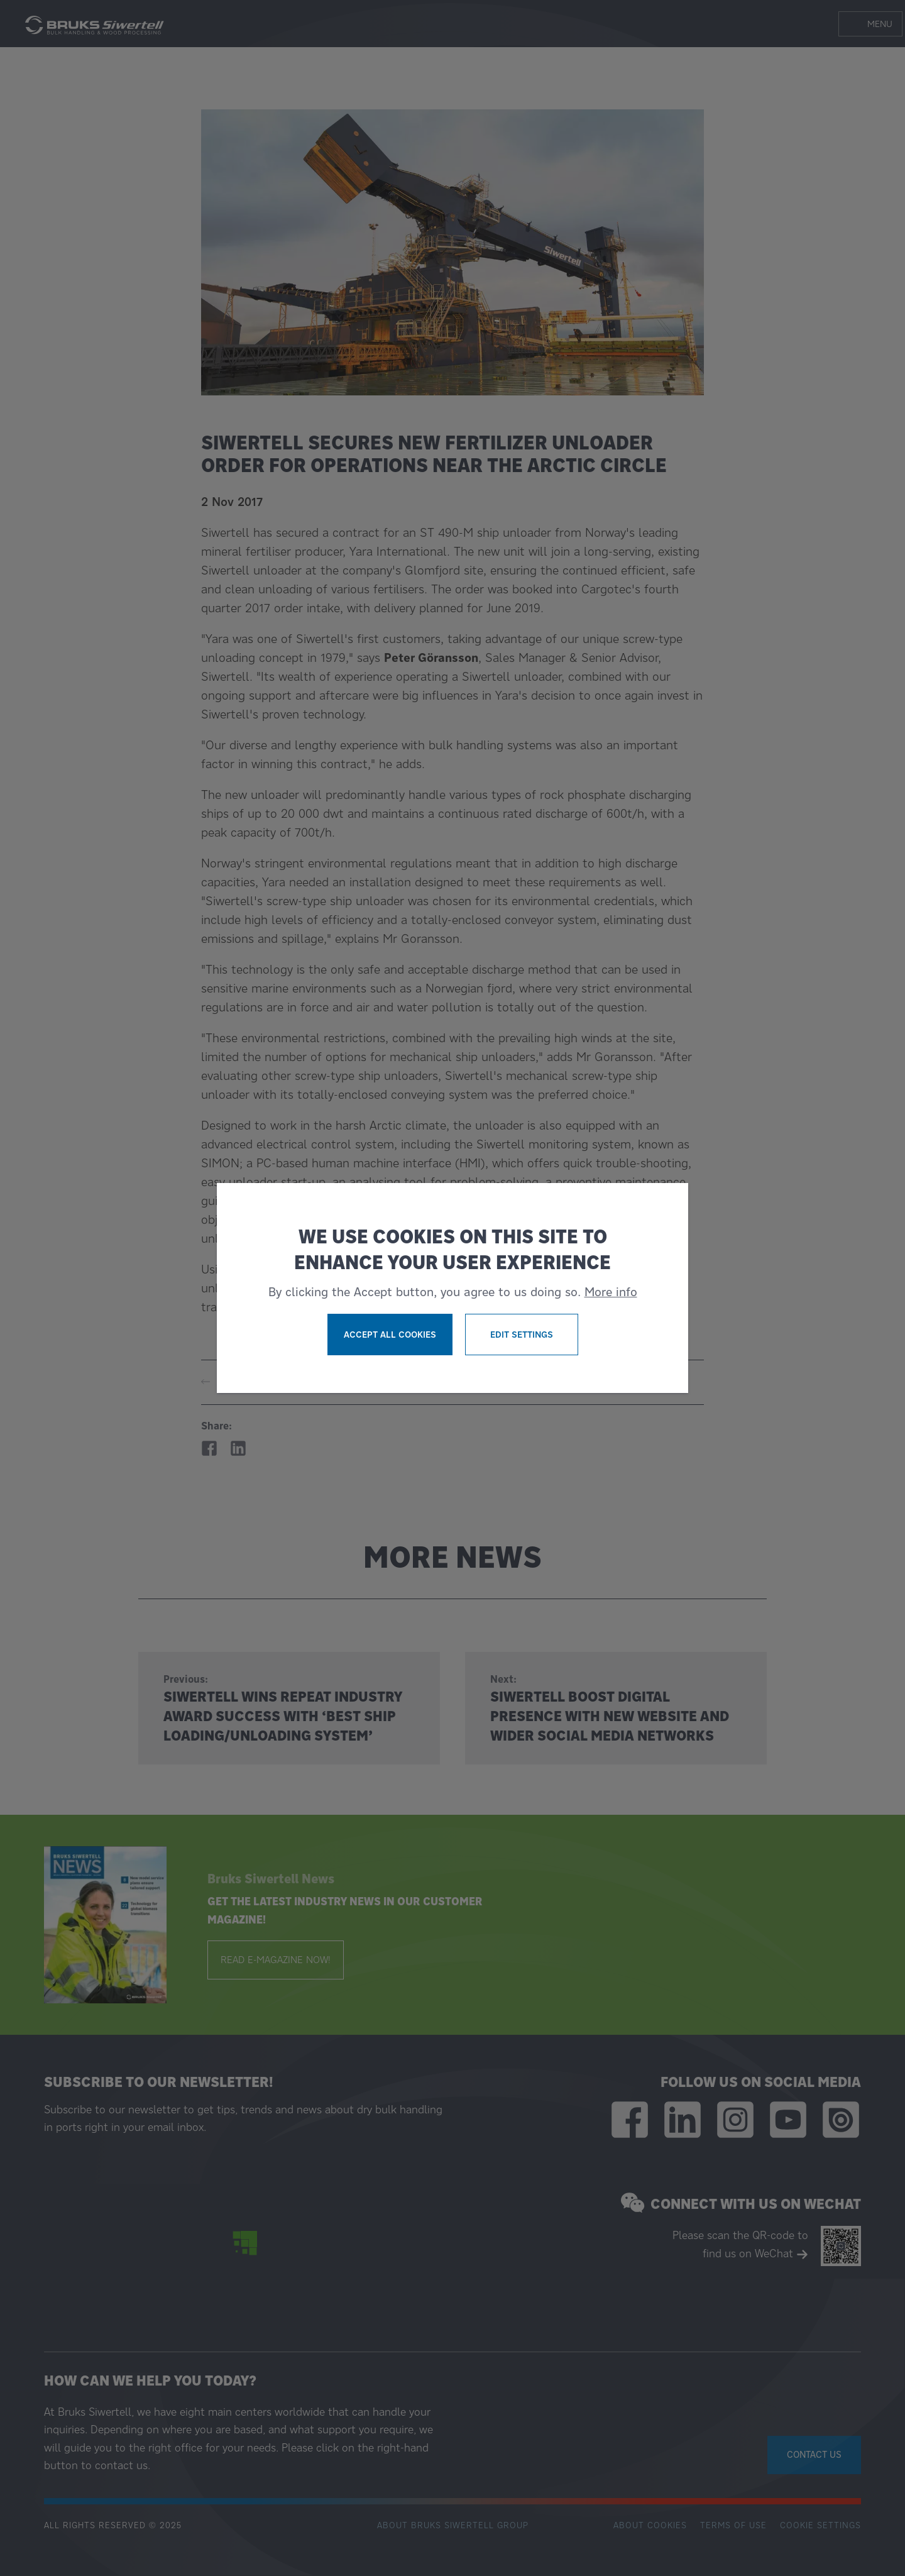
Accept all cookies (390, 1334)
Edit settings (521, 1334)
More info (610, 1291)
